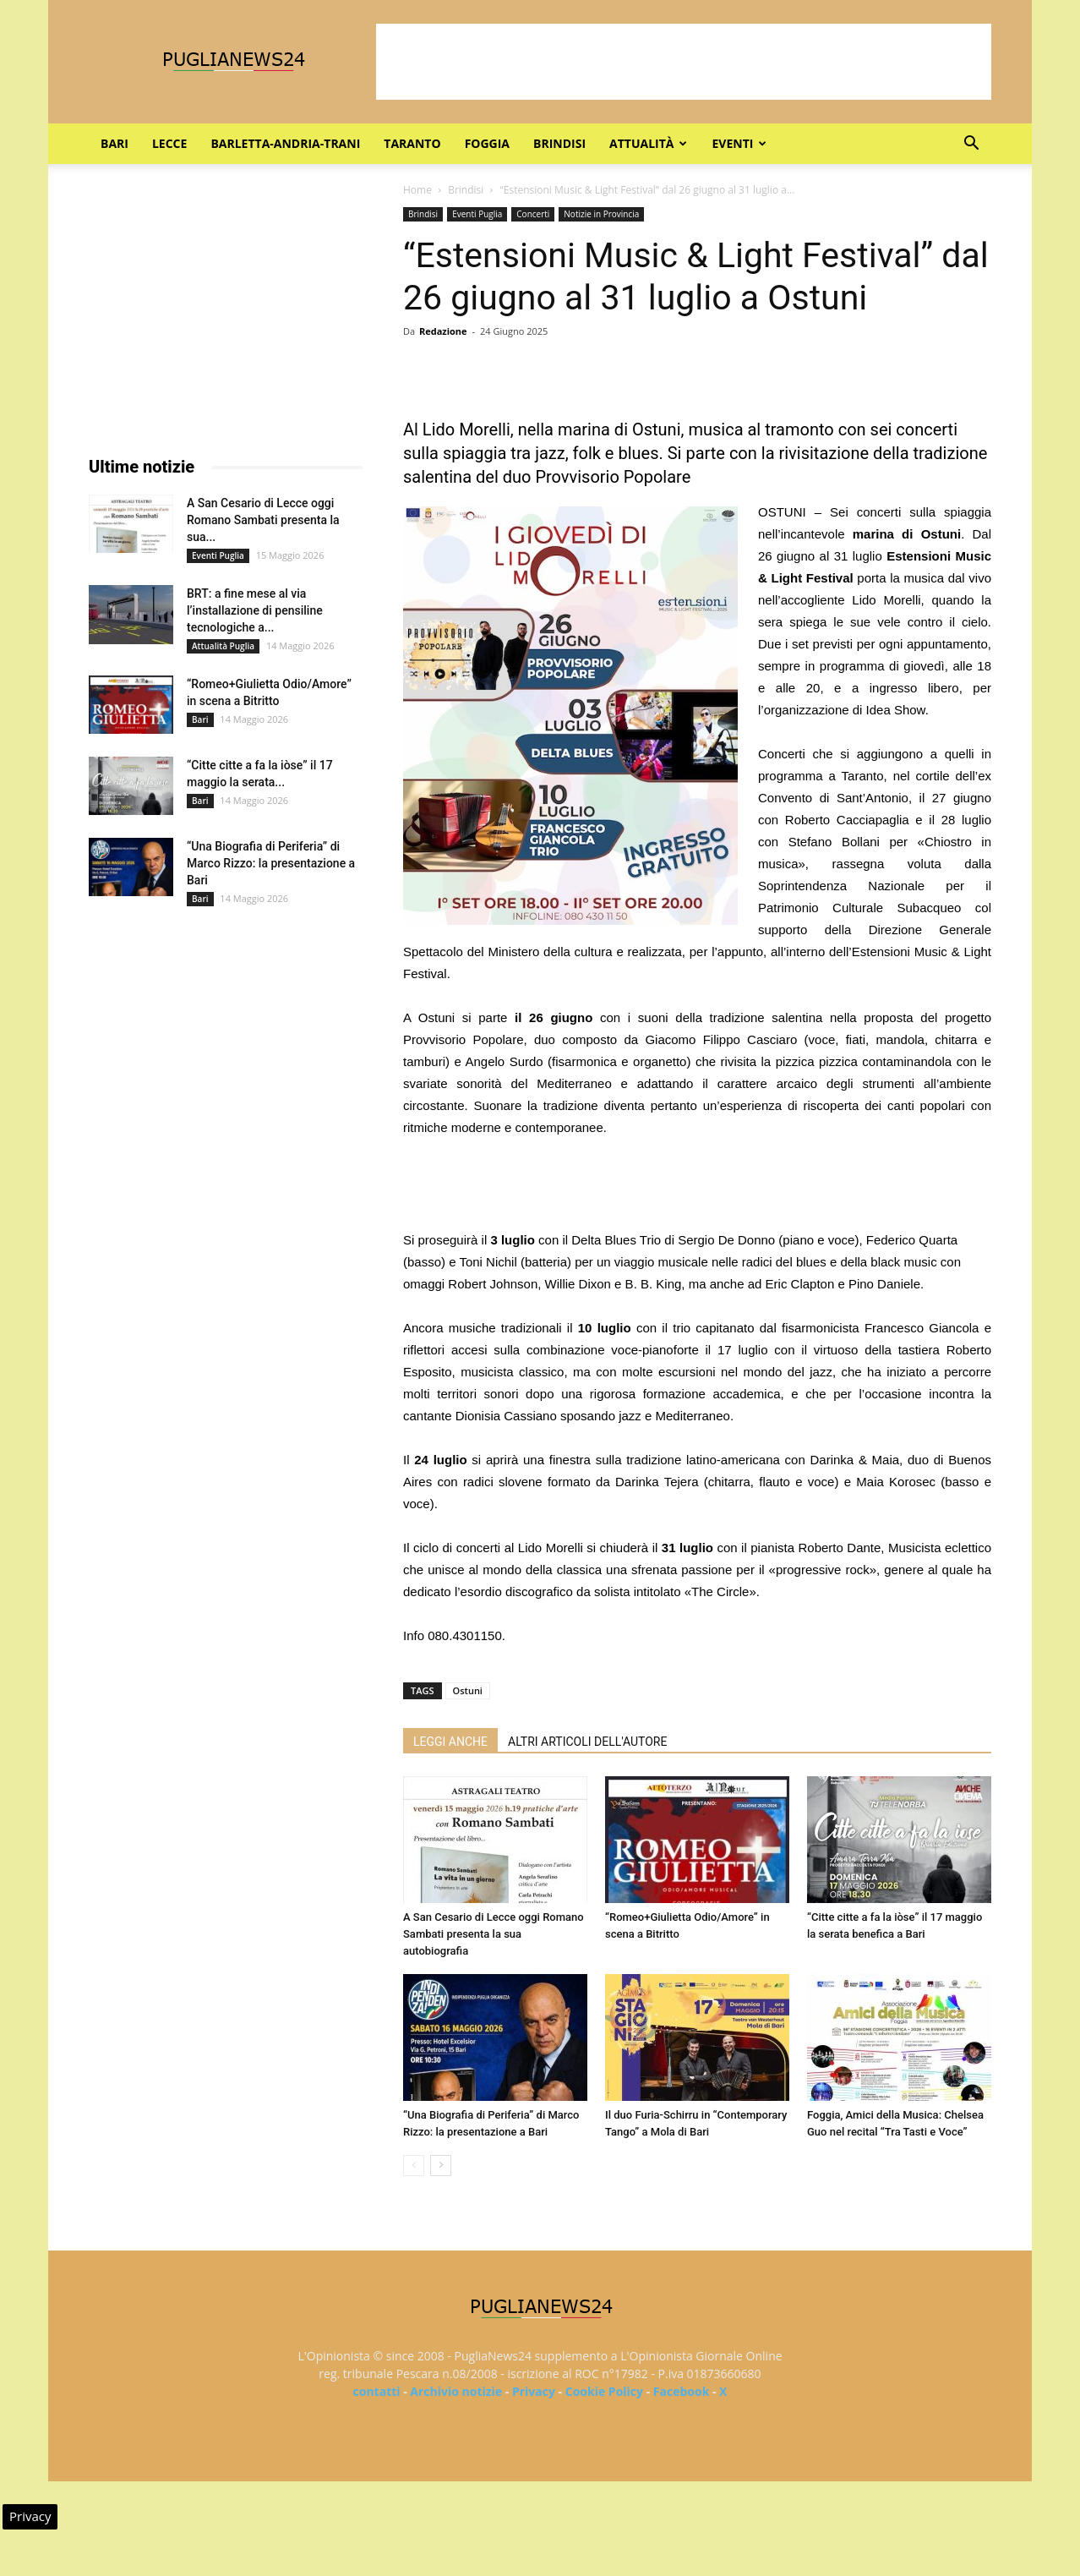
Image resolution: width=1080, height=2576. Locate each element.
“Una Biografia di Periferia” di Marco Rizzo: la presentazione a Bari (271, 863)
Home (417, 190)
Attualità (648, 143)
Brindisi (559, 143)
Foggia (487, 143)
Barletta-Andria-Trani (285, 143)
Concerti (532, 214)
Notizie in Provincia (601, 214)
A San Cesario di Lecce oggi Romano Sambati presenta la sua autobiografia (493, 1934)
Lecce (169, 143)
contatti (377, 2391)
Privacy (533, 2391)
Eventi (739, 143)
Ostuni (468, 1690)
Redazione (443, 331)
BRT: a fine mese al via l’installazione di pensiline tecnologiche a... (255, 610)
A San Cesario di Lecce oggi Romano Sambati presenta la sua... (263, 520)
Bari (114, 143)
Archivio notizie (456, 2391)
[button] (971, 145)
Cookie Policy (604, 2391)
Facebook (681, 2391)
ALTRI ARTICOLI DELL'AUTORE (587, 1741)
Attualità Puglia (223, 646)
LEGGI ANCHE (450, 1741)
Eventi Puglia (477, 214)
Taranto (412, 143)
